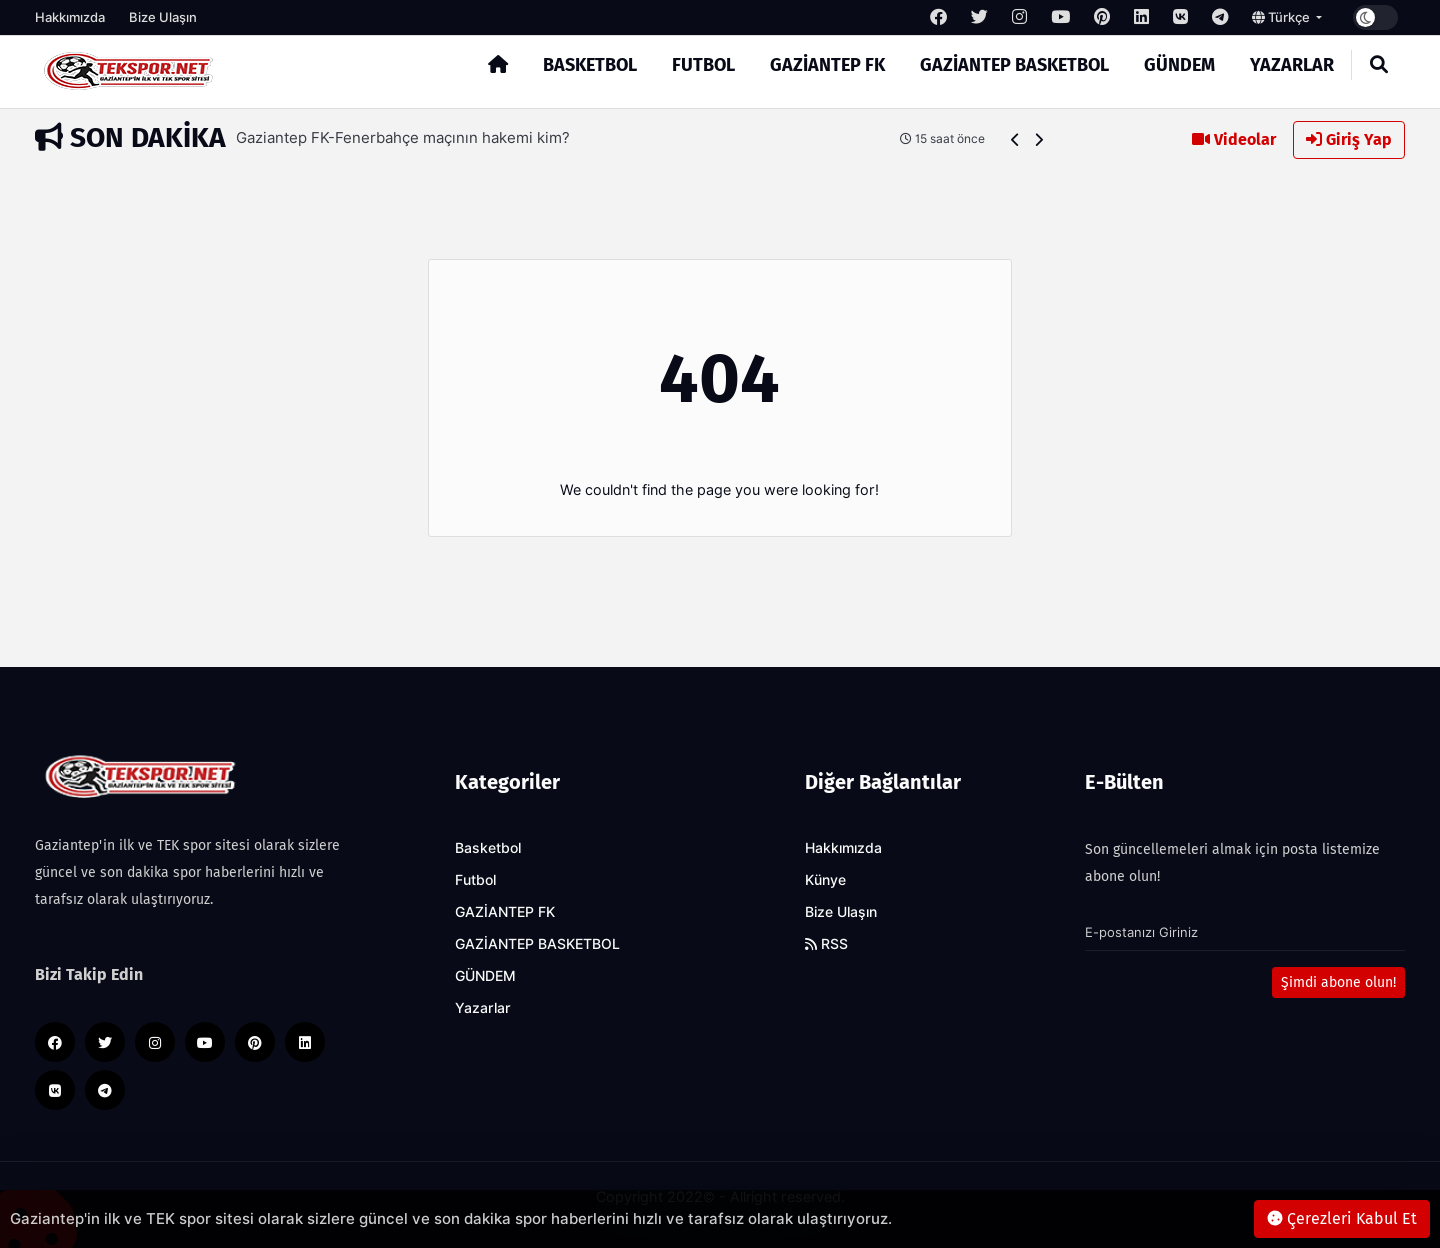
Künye (825, 880)
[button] (1015, 139)
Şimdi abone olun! (1338, 982)
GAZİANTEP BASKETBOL (1014, 65)
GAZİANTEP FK (827, 65)
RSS (826, 944)
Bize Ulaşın (163, 17)
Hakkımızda (70, 17)
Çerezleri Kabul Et (1342, 1218)
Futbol (703, 65)
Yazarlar (1292, 65)
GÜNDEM (1179, 65)
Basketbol (590, 65)
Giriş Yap (1349, 139)
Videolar (1234, 139)
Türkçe (1282, 17)
